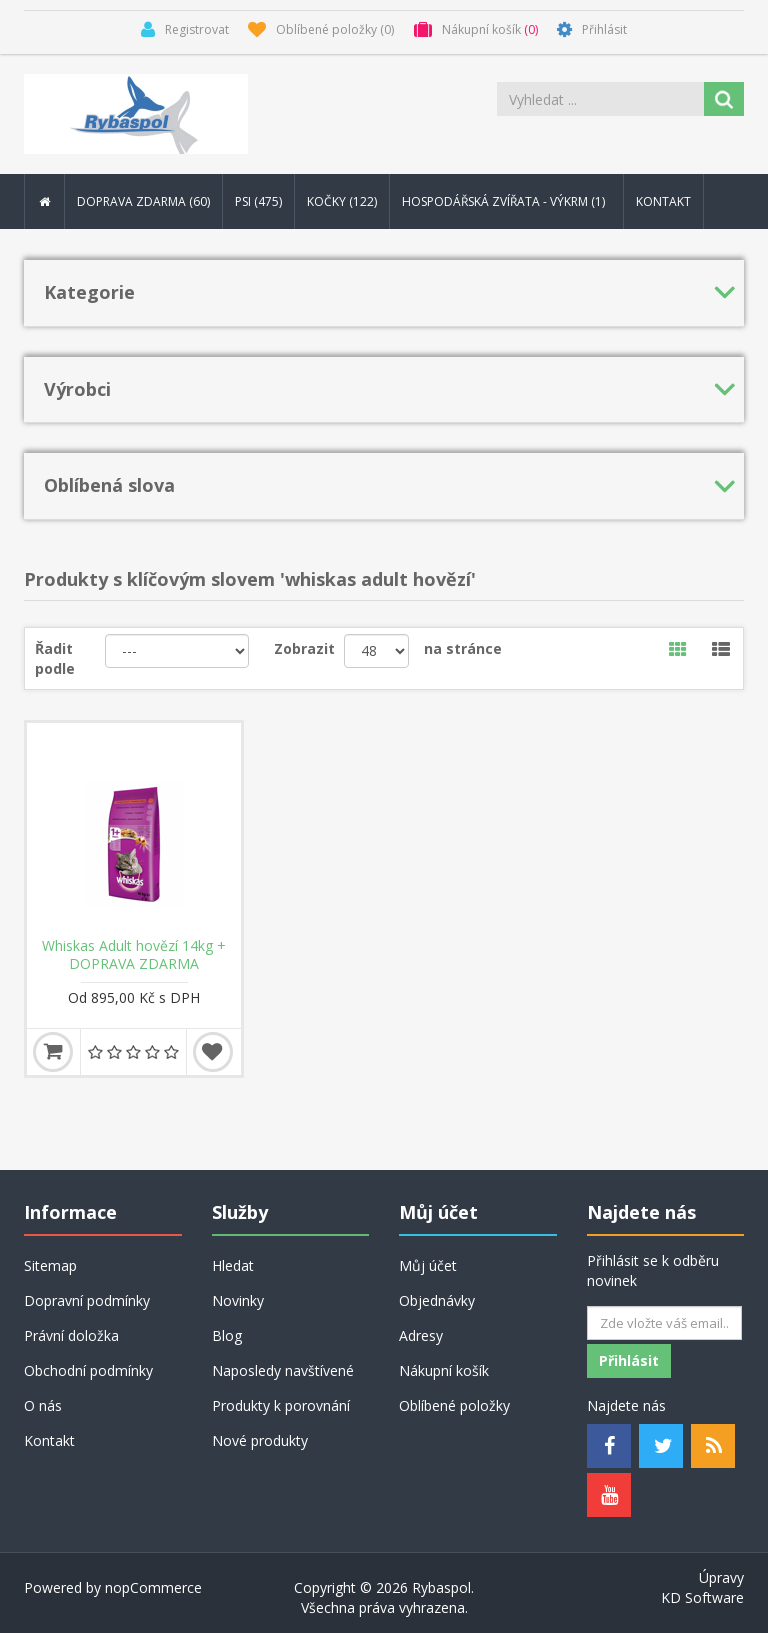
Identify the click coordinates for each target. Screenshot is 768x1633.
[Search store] (602, 99)
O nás (43, 1405)
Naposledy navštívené (283, 1370)
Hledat (233, 1265)
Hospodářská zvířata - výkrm (506, 201)
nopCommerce (153, 1587)
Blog (227, 1335)
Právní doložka (71, 1335)
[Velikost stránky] (376, 651)
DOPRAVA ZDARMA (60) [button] (143, 201)
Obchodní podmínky (88, 1370)
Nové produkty (260, 1440)
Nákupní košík (444, 1370)
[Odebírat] (664, 1323)
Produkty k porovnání (281, 1405)
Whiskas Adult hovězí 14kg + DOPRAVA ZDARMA (134, 955)
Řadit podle (55, 658)
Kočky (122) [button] (342, 201)
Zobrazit (304, 648)
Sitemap (50, 1265)
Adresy (421, 1335)
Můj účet (428, 1265)
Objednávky (437, 1300)
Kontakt (663, 201)
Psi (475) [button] (258, 201)
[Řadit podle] (177, 651)
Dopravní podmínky (87, 1300)
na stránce (463, 648)
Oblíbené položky (454, 1405)
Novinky (238, 1300)
